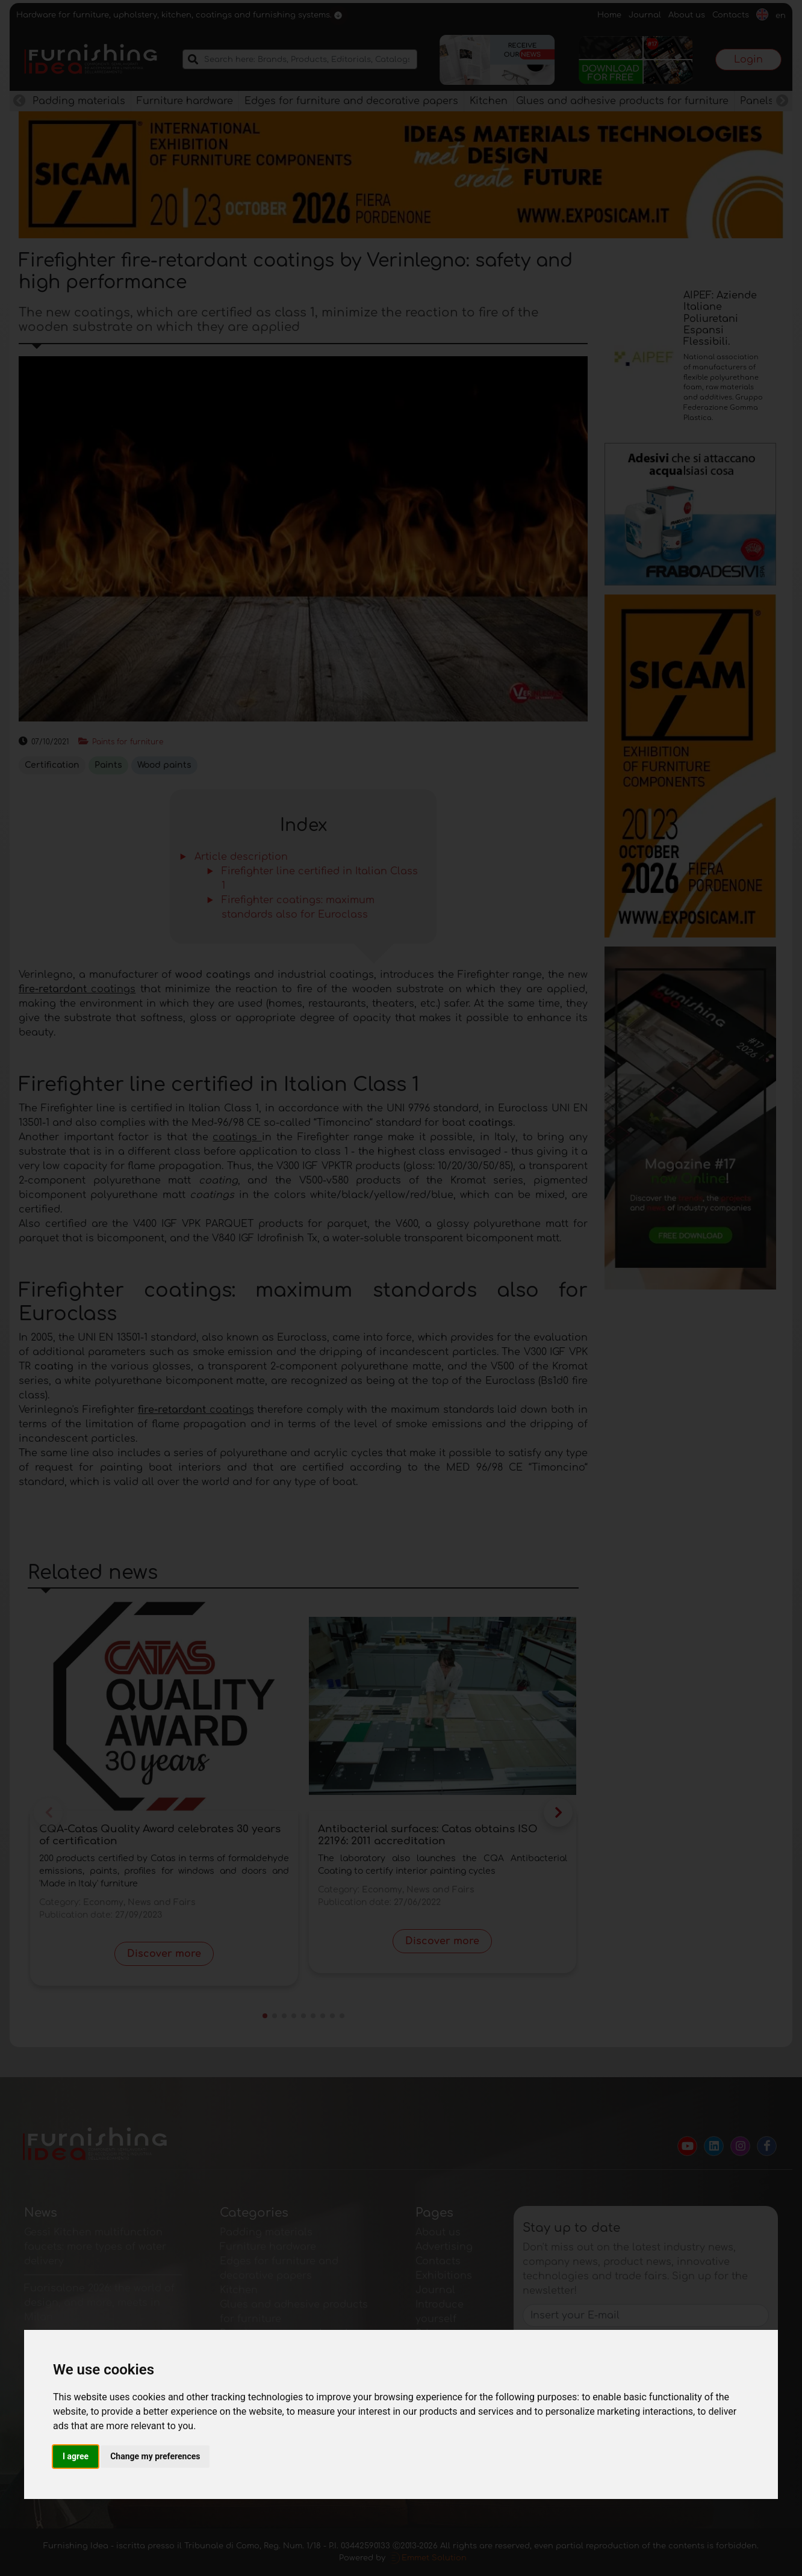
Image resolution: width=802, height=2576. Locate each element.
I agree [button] (76, 2456)
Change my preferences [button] (155, 2456)
